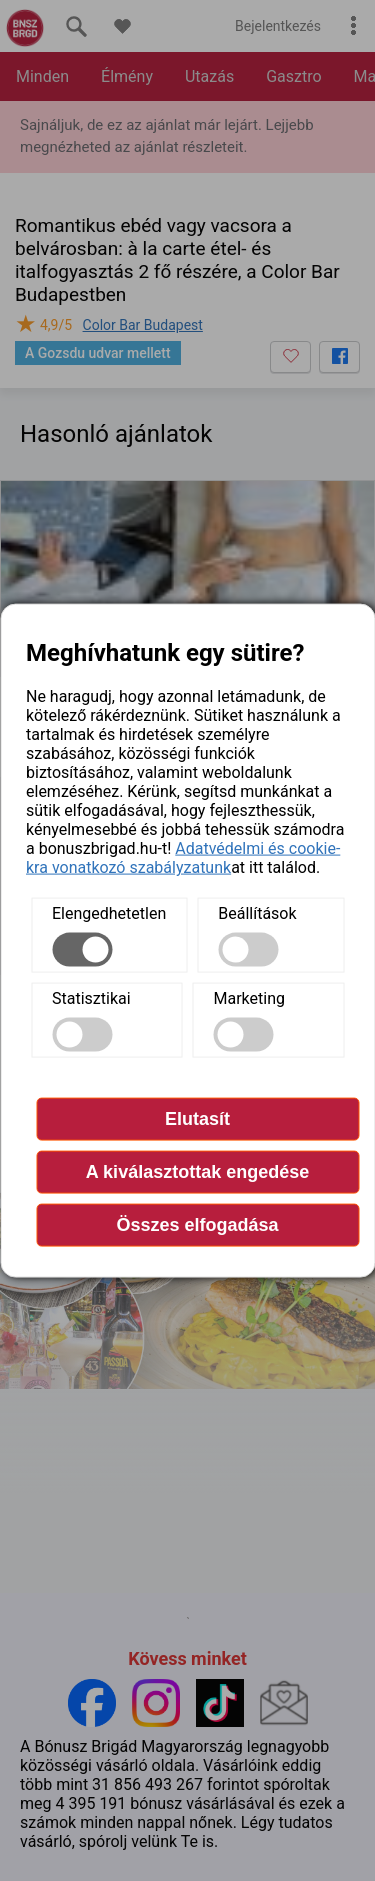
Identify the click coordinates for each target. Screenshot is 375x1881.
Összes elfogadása (197, 1225)
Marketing (249, 998)
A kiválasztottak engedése (197, 1172)
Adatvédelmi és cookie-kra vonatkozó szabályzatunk (183, 858)
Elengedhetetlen (109, 913)
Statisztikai (91, 998)
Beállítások (257, 913)
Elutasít (197, 1119)
